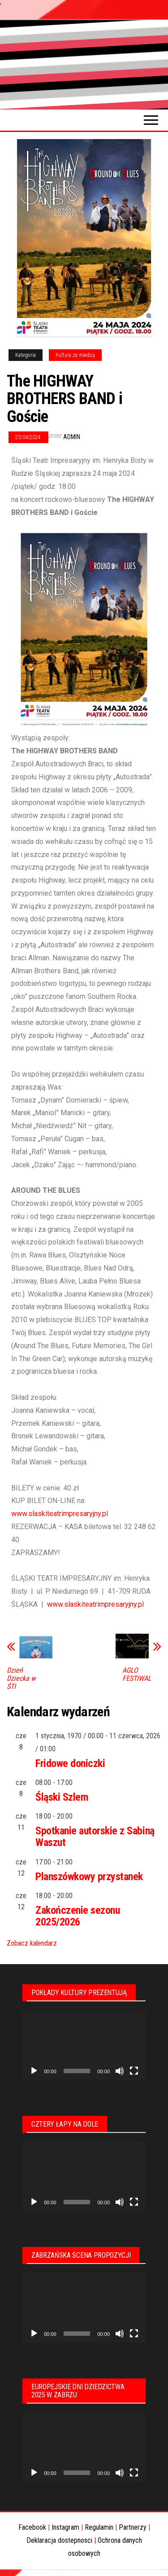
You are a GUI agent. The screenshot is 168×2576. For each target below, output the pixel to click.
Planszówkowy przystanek (89, 1876)
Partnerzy (132, 2527)
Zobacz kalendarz (32, 1943)
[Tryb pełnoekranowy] (133, 2070)
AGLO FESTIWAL (136, 1674)
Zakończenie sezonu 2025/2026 (77, 1916)
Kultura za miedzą (75, 355)
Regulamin (99, 2527)
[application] (84, 2045)
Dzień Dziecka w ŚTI (21, 1678)
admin (71, 436)
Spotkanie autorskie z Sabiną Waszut (95, 1836)
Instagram (65, 2527)
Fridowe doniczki (70, 1763)
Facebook (32, 2527)
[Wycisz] (119, 2070)
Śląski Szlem (61, 1797)
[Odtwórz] (34, 2070)
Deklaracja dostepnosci (59, 2540)
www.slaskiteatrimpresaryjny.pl (59, 1513)
